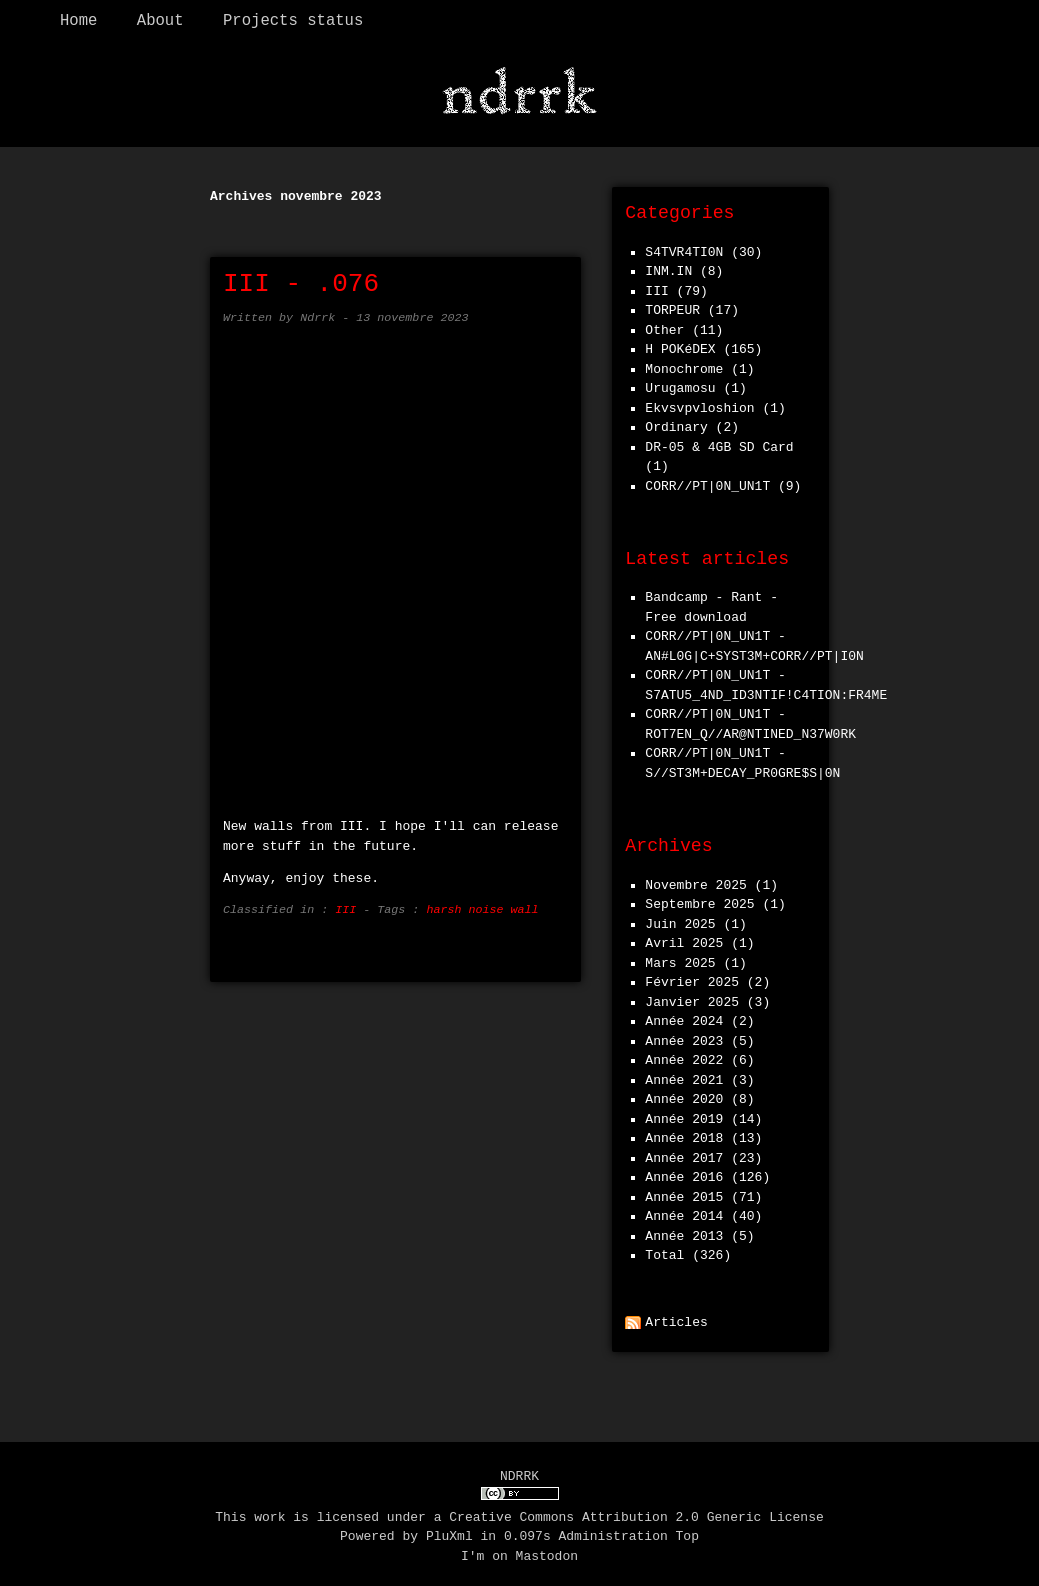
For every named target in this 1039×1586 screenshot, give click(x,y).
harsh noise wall (482, 905)
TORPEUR (672, 306)
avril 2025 (684, 939)
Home (78, 21)
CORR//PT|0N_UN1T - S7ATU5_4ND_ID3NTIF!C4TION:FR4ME (766, 681)
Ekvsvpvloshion (699, 404)
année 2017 (684, 1154)
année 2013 (684, 1232)
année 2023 (684, 1037)
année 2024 (684, 1017)
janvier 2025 (692, 998)
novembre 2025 (695, 881)
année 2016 (684, 1173)
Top (687, 1531)
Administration (613, 1531)
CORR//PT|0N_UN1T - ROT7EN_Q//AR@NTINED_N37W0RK (750, 720)
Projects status (293, 21)
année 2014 (684, 1212)
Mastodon (547, 1551)
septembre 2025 (699, 900)
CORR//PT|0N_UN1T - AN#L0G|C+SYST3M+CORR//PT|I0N (754, 642)
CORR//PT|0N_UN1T (707, 482)
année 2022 (684, 1056)
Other (664, 326)
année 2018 (684, 1134)
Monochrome (684, 365)
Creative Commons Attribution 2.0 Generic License (636, 1512)
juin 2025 (680, 920)
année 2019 (684, 1115)
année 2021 (684, 1076)
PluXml (449, 1531)
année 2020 (684, 1095)
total (668, 1251)
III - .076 (301, 280)
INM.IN (668, 267)
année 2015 (684, 1193)
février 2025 (692, 978)
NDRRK (519, 1472)
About (160, 21)
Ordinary (676, 423)
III (345, 905)
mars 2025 (680, 959)
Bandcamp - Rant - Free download (711, 603)
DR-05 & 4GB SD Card (719, 443)
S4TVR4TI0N (684, 248)
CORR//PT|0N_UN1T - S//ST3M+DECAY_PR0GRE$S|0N (742, 759)
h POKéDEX (680, 345)
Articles (676, 1318)
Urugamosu (680, 384)
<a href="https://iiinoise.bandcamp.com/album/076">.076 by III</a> (398, 559)
